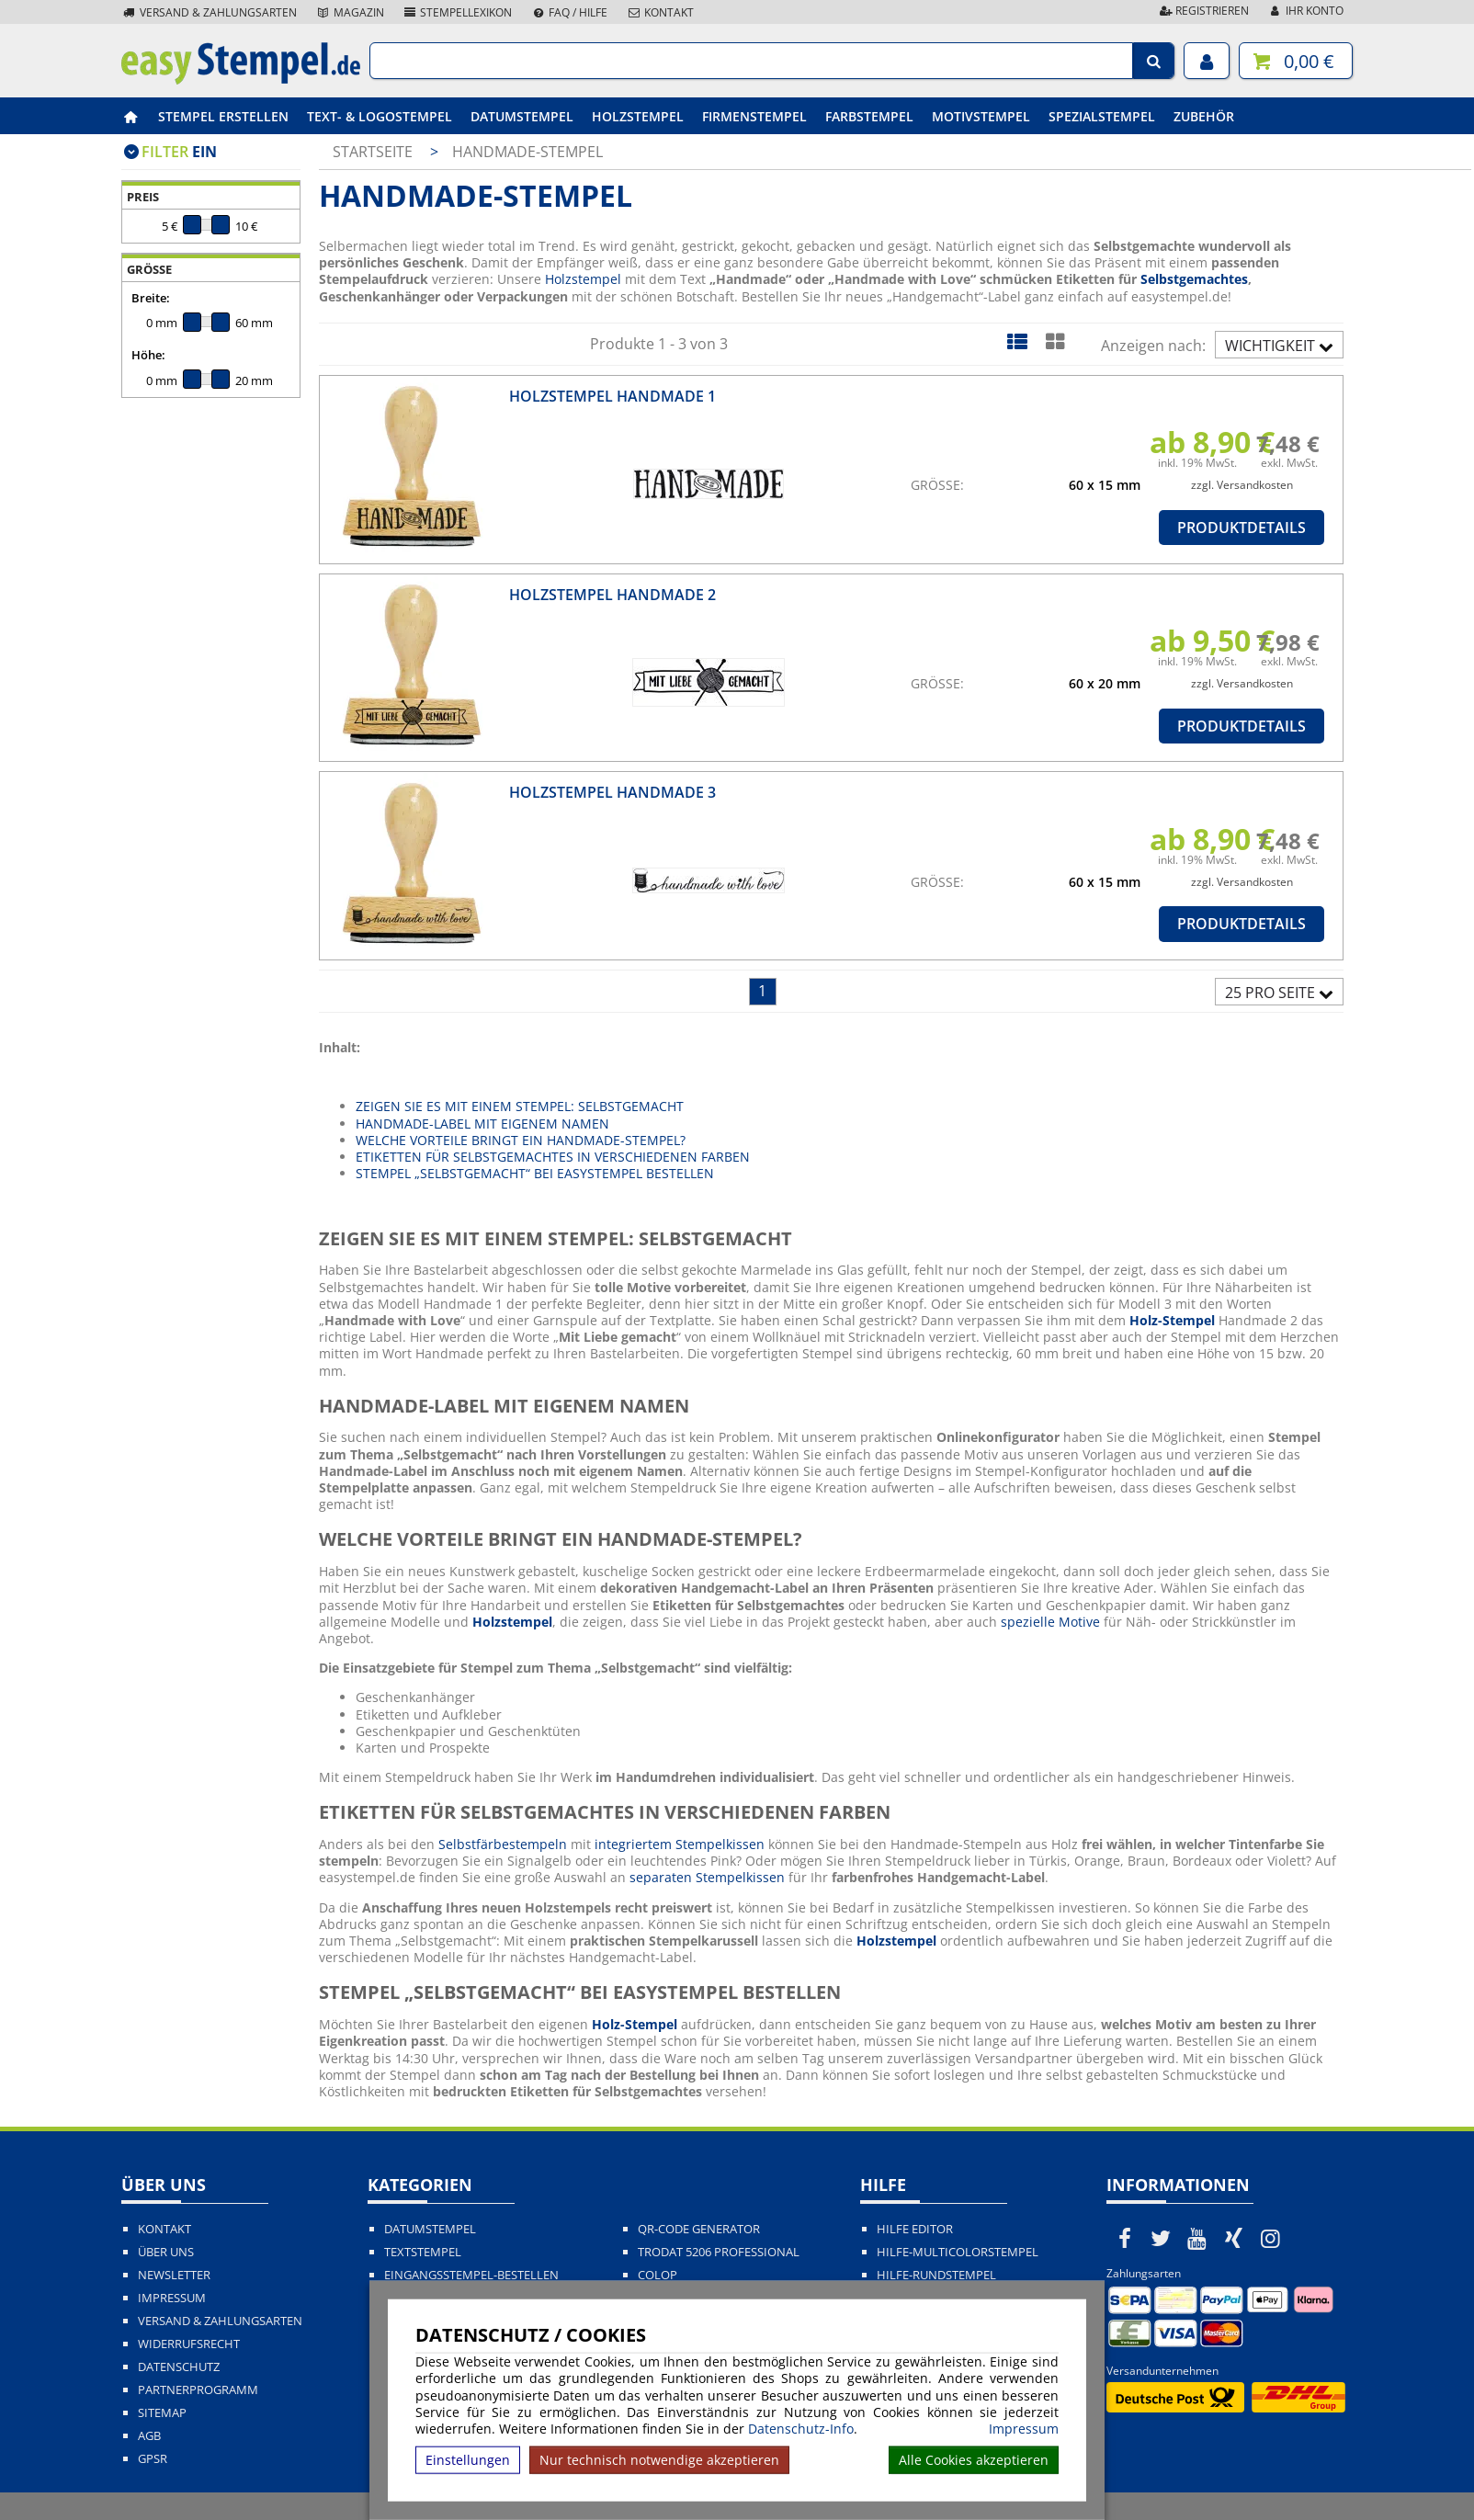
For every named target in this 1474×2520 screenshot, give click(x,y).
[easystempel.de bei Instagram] (1270, 2238)
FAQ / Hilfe (568, 12)
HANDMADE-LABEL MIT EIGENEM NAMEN (482, 1123)
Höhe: (148, 354)
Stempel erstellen (223, 116)
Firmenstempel (754, 116)
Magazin (349, 12)
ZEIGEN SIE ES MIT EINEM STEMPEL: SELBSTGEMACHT (520, 1106)
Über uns (166, 2252)
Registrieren (1203, 10)
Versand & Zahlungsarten (209, 12)
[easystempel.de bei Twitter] (1161, 2238)
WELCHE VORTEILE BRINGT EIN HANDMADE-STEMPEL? (521, 1140)
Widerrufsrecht (189, 2344)
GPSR (152, 2459)
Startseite (373, 152)
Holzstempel (638, 116)
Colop (657, 2275)
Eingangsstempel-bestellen (471, 2275)
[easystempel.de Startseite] (240, 79)
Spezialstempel (1102, 116)
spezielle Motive (1050, 1621)
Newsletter (174, 2275)
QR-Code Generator (699, 2229)
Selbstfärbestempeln (502, 1844)
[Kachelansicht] (1054, 341)
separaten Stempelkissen (707, 1877)
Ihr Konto (1305, 10)
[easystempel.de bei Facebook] (1124, 2238)
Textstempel (422, 2252)
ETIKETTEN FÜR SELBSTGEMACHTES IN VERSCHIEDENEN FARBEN (553, 1156)
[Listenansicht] (1017, 341)
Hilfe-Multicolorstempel (957, 2252)
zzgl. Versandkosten (1242, 485)
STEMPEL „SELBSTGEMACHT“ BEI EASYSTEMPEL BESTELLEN (535, 1173)
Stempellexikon (458, 12)
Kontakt (660, 12)
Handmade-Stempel (527, 152)
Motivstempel (981, 116)
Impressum (1024, 2429)
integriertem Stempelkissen (680, 1844)
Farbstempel (869, 116)
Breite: (150, 297)
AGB (149, 2436)
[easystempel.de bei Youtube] (1197, 2238)
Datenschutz (179, 2367)
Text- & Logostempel (379, 116)
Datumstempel (522, 116)
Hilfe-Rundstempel (936, 2275)
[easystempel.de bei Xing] (1234, 2238)
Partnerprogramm (198, 2390)
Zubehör (1204, 116)
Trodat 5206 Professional (718, 2252)
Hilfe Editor (915, 2229)
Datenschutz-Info (801, 2428)
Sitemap (162, 2413)
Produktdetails (1241, 527)
